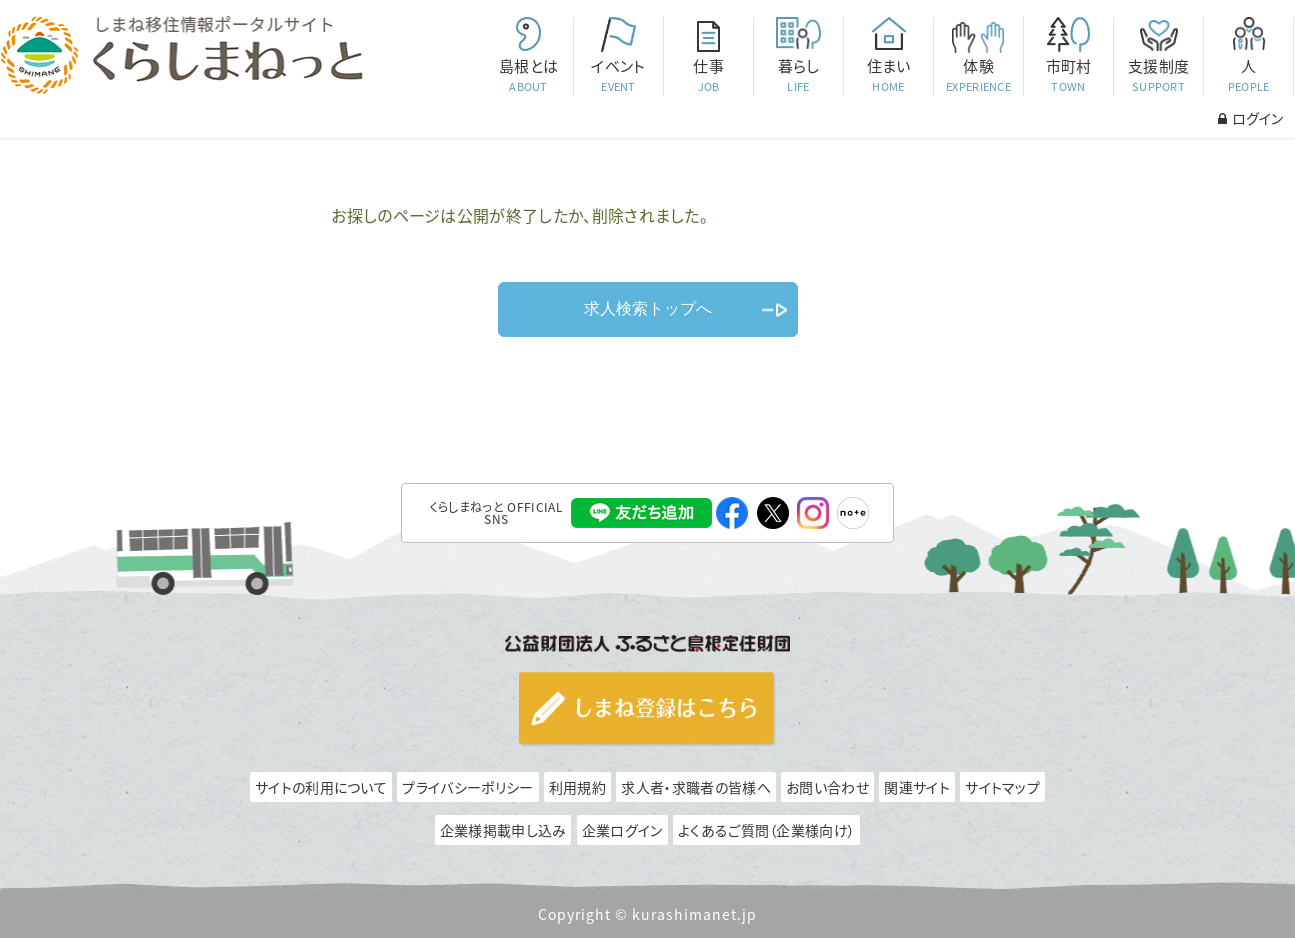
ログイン (1250, 118)
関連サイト (917, 787)
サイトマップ (1002, 787)
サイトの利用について (321, 787)
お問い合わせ (827, 787)
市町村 (1068, 75)
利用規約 (577, 787)
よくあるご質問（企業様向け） (766, 830)
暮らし (798, 75)
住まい (888, 75)
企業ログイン (622, 830)
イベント (618, 75)
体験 (978, 75)
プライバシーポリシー (467, 787)
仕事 (708, 75)
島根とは (528, 75)
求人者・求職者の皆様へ (695, 787)
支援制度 (1158, 75)
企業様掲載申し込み (503, 830)
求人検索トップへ (648, 308)
